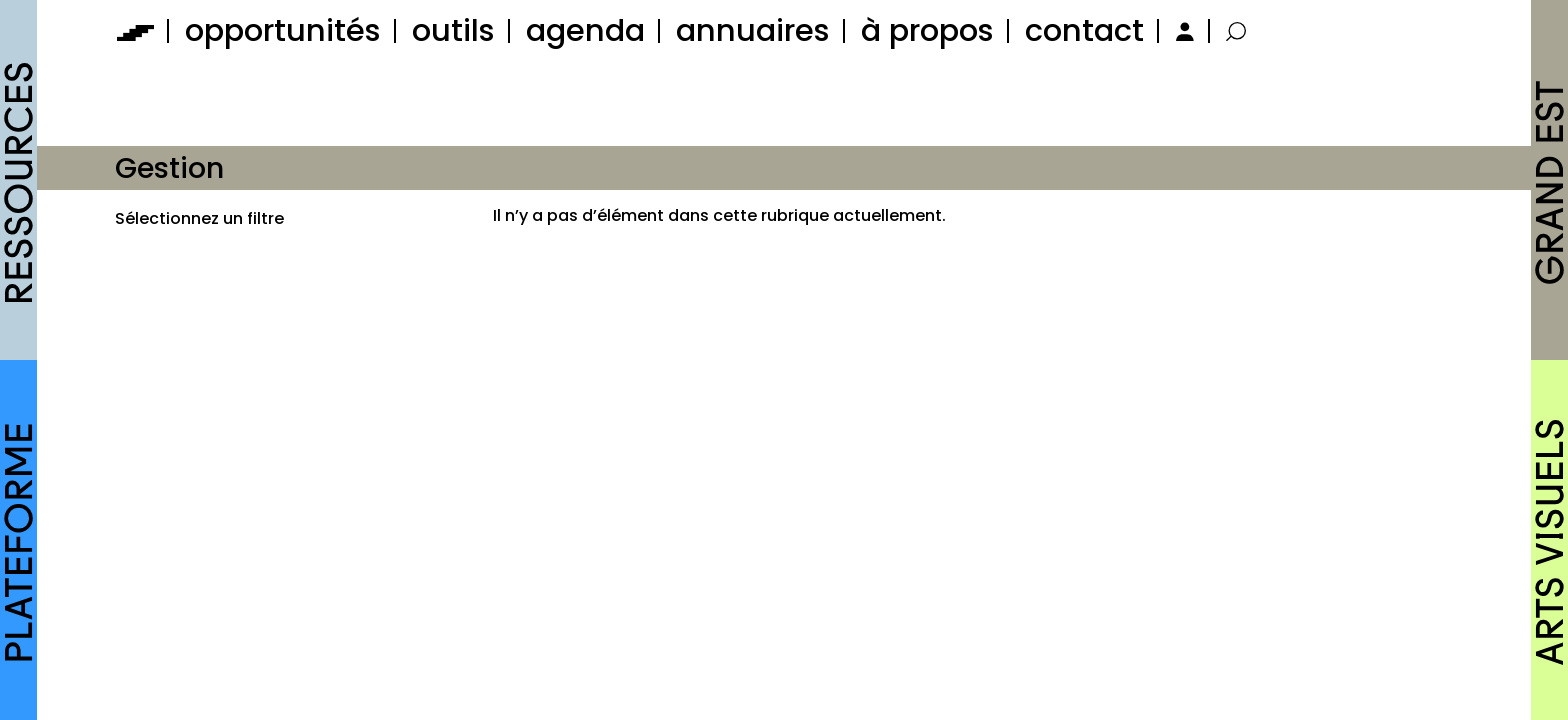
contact (1084, 30)
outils (453, 30)
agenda (585, 30)
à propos (927, 30)
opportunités (283, 30)
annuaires (753, 30)
